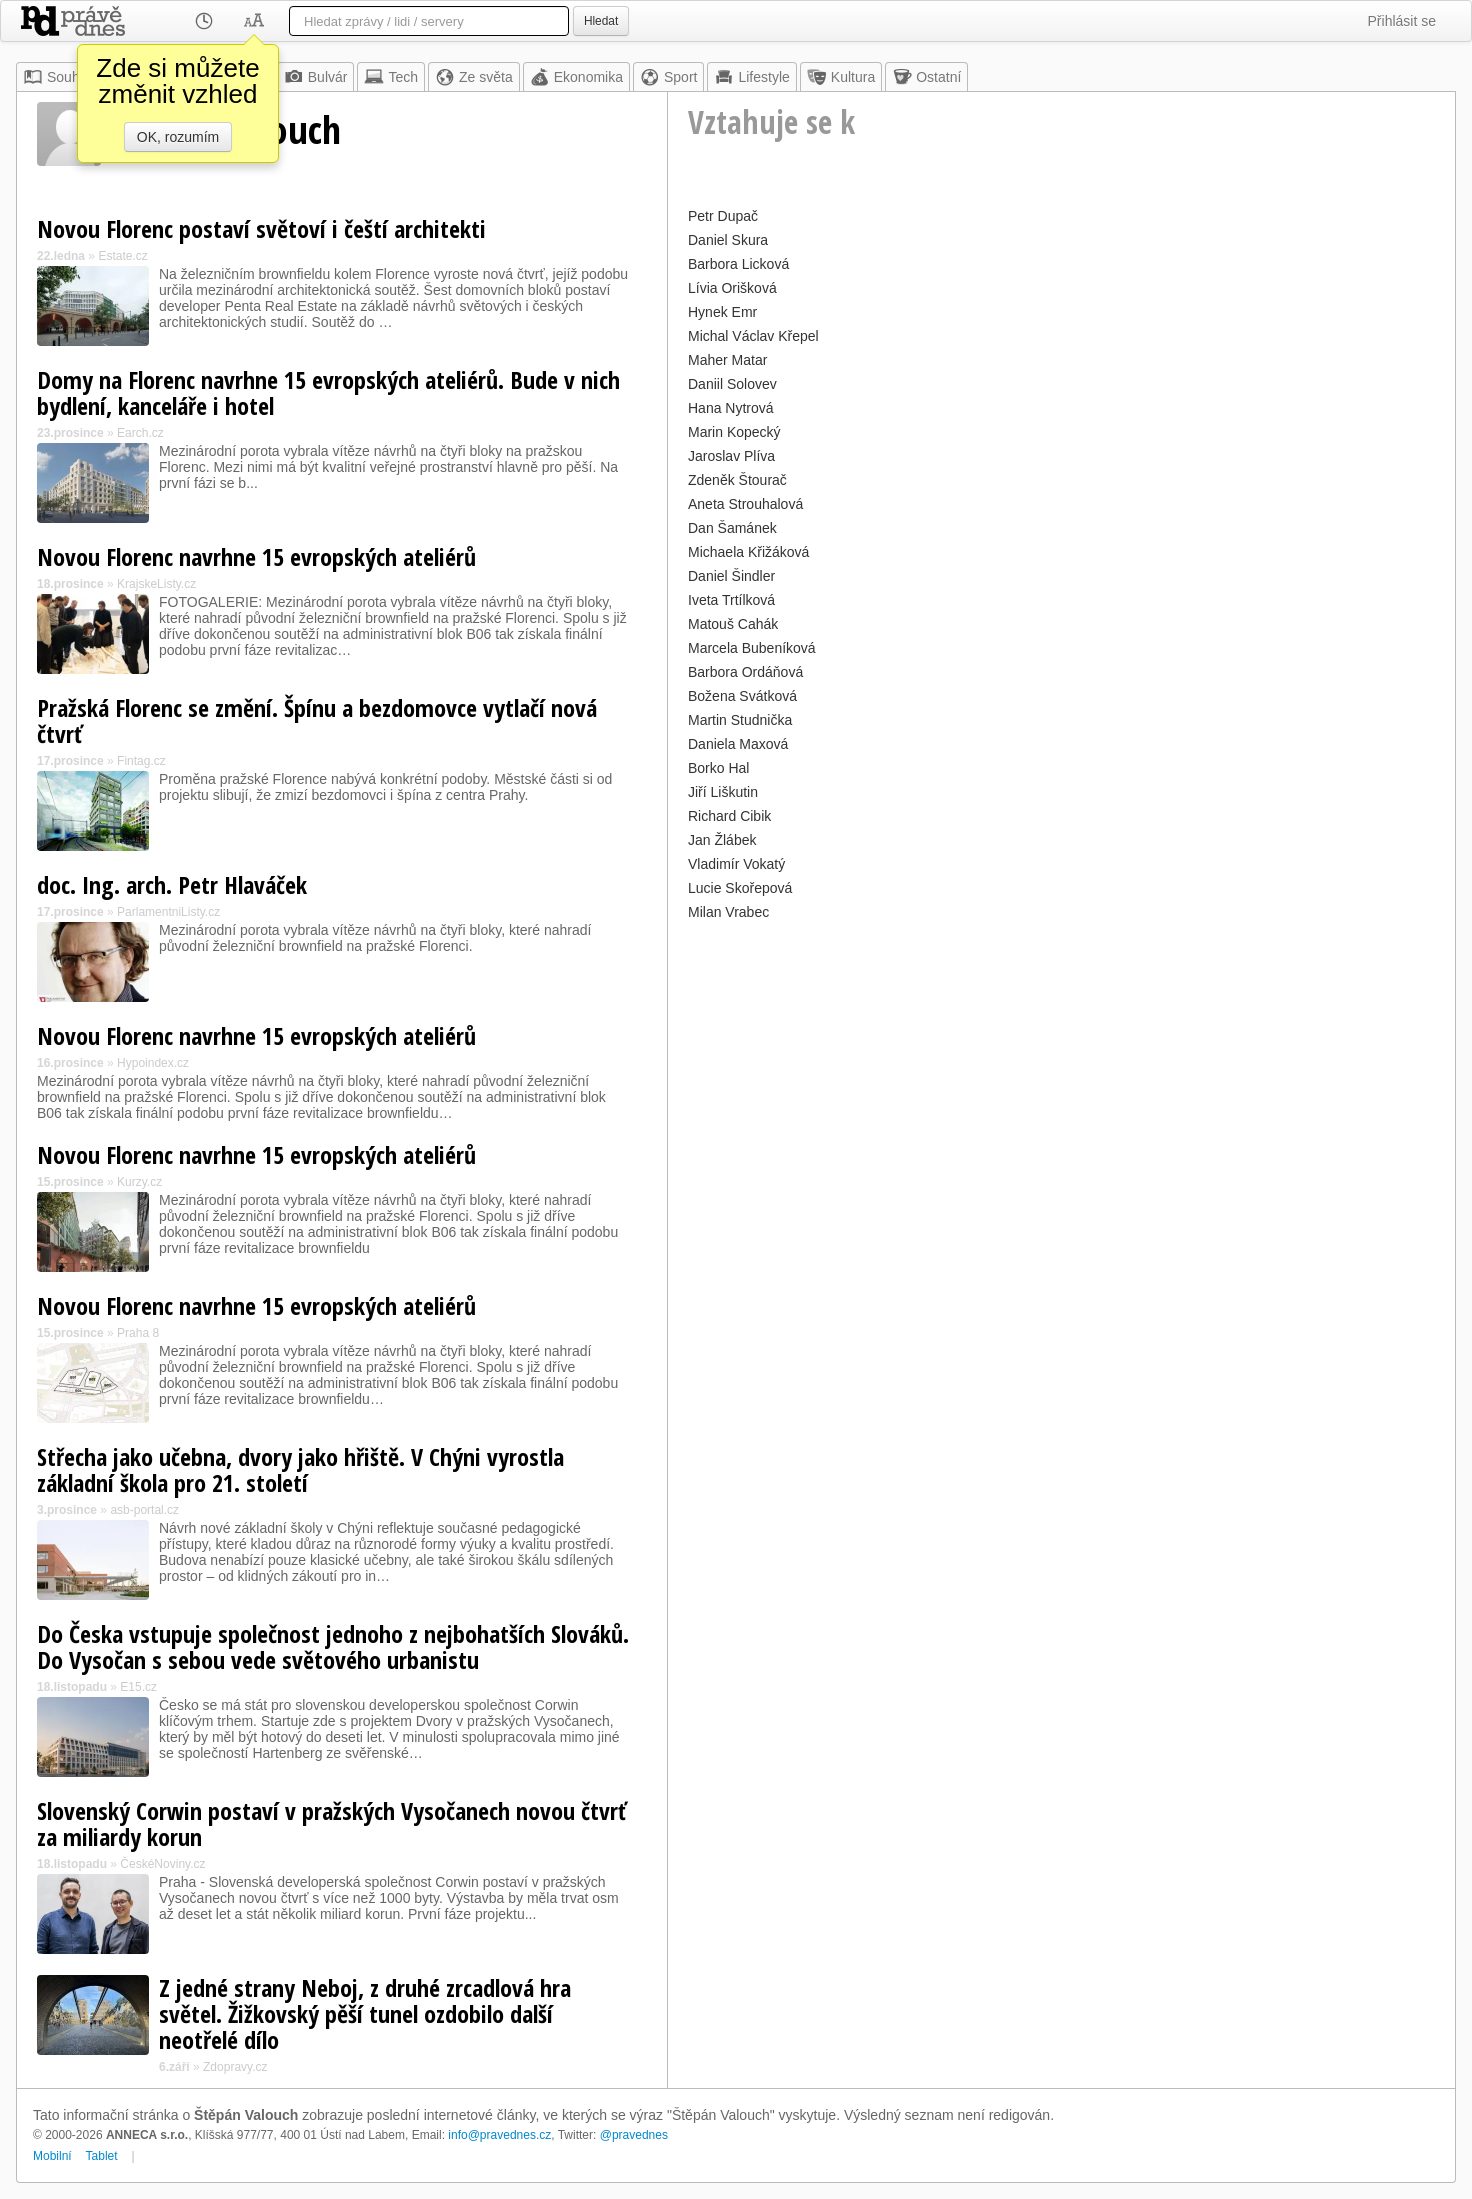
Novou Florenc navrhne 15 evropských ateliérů (256, 556)
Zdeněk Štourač (737, 480)
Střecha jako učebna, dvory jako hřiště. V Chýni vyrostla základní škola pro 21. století (300, 1469)
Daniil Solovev (732, 384)
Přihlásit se (1402, 21)
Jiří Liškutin (723, 792)
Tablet (102, 2156)
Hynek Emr (722, 312)
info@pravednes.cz (499, 2135)
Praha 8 (138, 1333)
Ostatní (926, 77)
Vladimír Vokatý (736, 864)
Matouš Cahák (733, 624)
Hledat (601, 21)
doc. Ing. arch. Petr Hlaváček (172, 884)
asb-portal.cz (144, 1510)
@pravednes (634, 2135)
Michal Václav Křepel (753, 336)
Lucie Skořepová (740, 888)
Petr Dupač (723, 216)
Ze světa (474, 77)
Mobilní (52, 2156)
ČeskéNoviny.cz (162, 1864)
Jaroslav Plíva (731, 456)
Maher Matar (727, 360)
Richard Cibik (729, 816)
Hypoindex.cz (153, 1063)
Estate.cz (122, 256)
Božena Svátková (742, 696)
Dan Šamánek (732, 528)
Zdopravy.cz (235, 2067)
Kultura (841, 77)
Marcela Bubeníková (752, 648)
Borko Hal (718, 768)
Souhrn (57, 77)
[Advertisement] (1061, 1066)
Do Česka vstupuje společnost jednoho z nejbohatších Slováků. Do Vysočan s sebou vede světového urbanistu (333, 1646)
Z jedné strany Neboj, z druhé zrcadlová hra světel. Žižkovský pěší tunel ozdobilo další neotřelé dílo (365, 2013)
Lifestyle (751, 77)
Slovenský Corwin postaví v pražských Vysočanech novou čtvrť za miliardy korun (332, 1823)
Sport (668, 77)
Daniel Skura (728, 240)
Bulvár (316, 77)
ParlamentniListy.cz (168, 912)
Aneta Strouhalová (745, 504)
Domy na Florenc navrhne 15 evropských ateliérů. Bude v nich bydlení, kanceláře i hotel (328, 392)
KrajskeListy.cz (156, 584)
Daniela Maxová (738, 744)
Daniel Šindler (731, 576)
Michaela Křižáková (748, 552)
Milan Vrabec (728, 912)
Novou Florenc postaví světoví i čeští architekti (261, 228)
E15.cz (138, 1687)
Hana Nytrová (731, 408)
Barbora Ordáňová (745, 672)
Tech (391, 77)
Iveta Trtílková (731, 600)
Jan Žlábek (722, 840)
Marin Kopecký (734, 432)
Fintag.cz (141, 761)
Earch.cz (140, 433)
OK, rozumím (178, 137)
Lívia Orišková (732, 288)
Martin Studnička (740, 720)
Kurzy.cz (139, 1182)
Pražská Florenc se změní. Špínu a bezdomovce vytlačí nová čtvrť (317, 720)
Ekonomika (576, 77)
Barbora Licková (738, 264)
